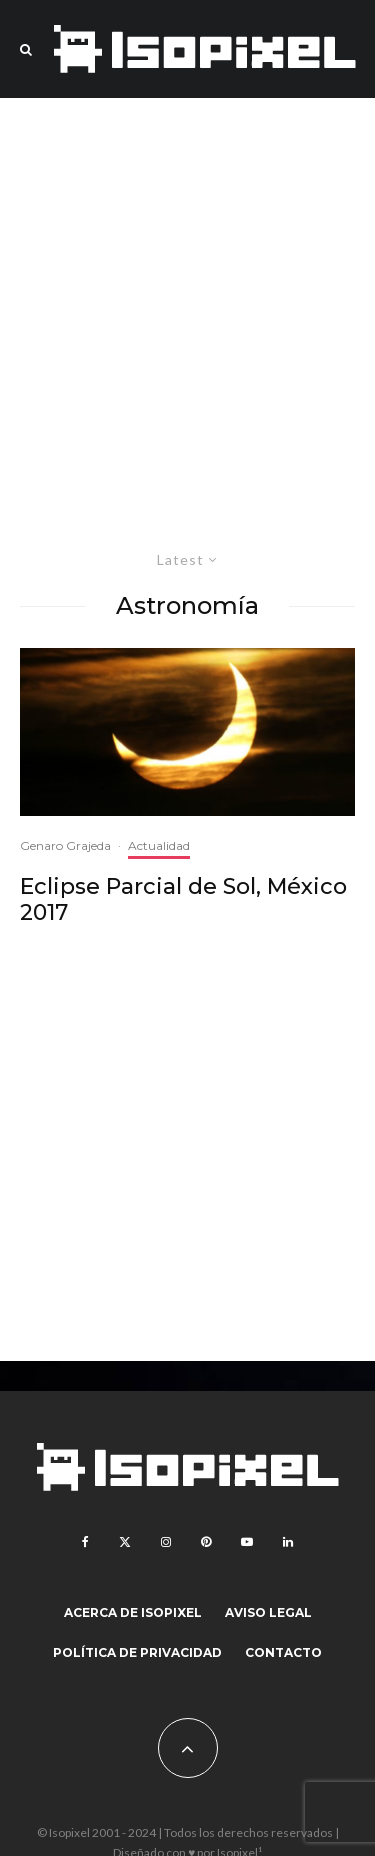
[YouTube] (247, 1542)
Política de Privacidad (137, 1652)
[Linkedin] (288, 1542)
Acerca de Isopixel (133, 1612)
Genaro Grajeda (65, 845)
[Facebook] (85, 1542)
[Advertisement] (187, 315)
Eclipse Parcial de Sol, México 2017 (183, 900)
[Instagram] (166, 1542)
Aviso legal (268, 1612)
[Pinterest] (206, 1542)
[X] (125, 1542)
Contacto (283, 1652)
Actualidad (159, 845)
